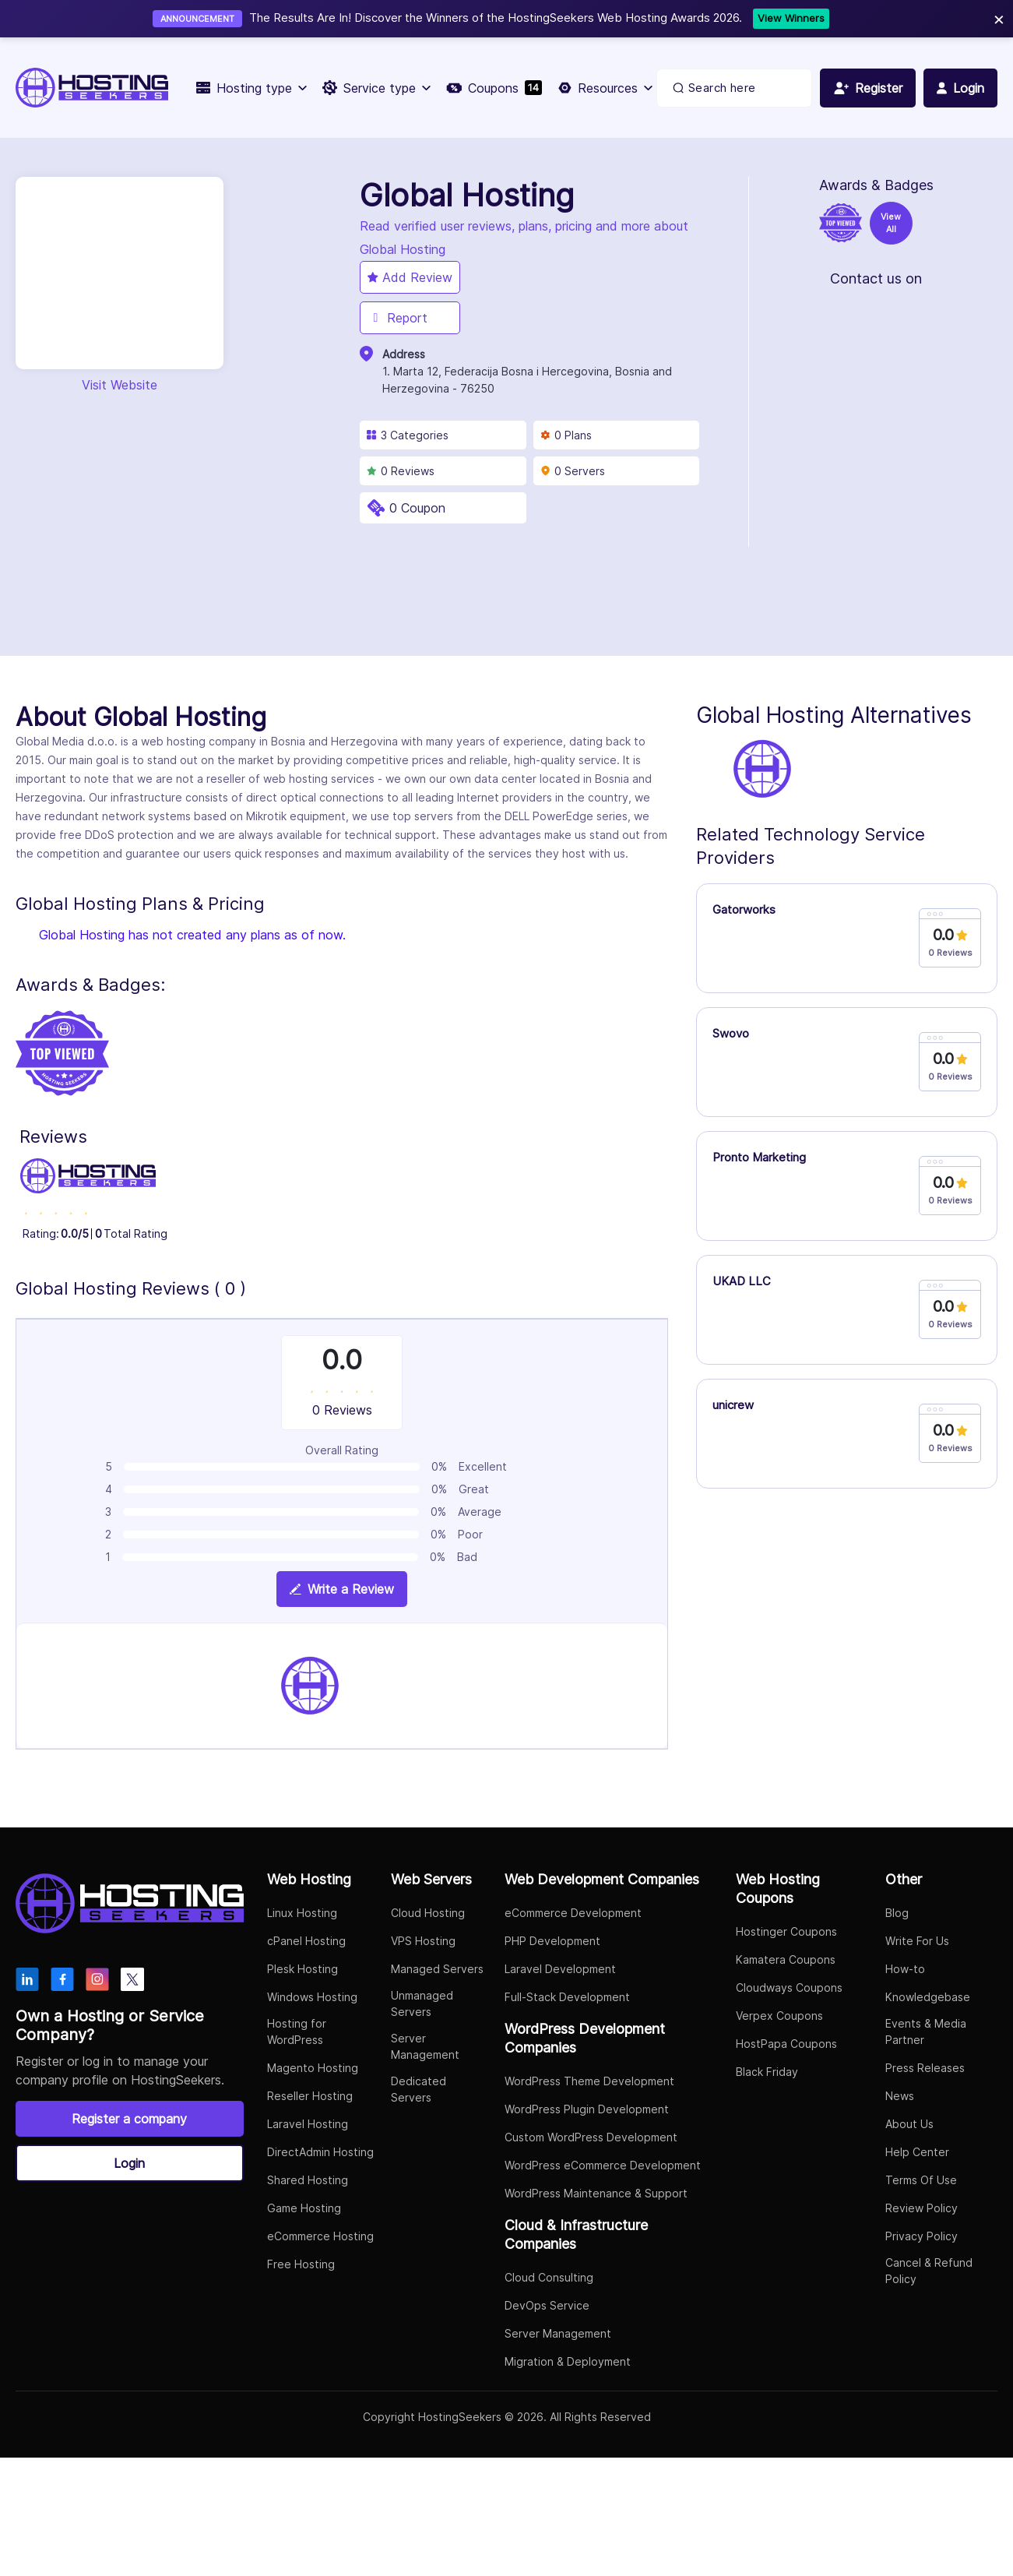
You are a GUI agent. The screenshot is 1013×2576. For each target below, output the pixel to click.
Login (129, 2163)
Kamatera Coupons (785, 1959)
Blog (897, 1912)
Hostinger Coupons (786, 1931)
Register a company (129, 2119)
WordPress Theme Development (589, 2081)
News (899, 2095)
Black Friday (767, 2071)
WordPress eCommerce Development (603, 2165)
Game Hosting (304, 2208)
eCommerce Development (573, 1912)
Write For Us (917, 1940)
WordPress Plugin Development (587, 2109)
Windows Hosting (312, 1996)
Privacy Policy (921, 2236)
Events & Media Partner (925, 2031)
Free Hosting (301, 2264)
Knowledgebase (927, 1996)
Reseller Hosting (310, 2095)
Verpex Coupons (779, 2015)
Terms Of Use (921, 2180)
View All (891, 223)
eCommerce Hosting (320, 2236)
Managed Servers (437, 1968)
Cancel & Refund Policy (929, 2270)
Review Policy (921, 2208)
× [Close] (999, 18)
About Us (909, 2123)
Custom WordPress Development (591, 2137)
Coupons (494, 88)
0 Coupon (417, 508)
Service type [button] (376, 88)
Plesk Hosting (302, 1968)
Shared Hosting (307, 2180)
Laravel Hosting (307, 2123)
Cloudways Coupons (789, 1987)
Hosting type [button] (251, 88)
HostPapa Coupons (786, 2043)
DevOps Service (547, 2305)
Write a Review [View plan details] (342, 1589)
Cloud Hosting (428, 1912)
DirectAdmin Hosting (320, 2151)
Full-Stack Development (567, 1996)
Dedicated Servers (418, 2089)
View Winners (791, 18)
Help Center (917, 2151)
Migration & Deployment (568, 2361)
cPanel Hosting (306, 1940)
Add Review (410, 277)
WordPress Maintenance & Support (596, 2193)
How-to (905, 1968)
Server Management (425, 2046)
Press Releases (925, 2067)
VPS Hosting (423, 1940)
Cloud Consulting (549, 2277)
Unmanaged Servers (422, 2003)
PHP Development (552, 1940)
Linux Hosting (302, 1912)
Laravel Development (560, 1968)
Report (397, 318)
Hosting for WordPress (296, 2031)
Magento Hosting (312, 2067)
